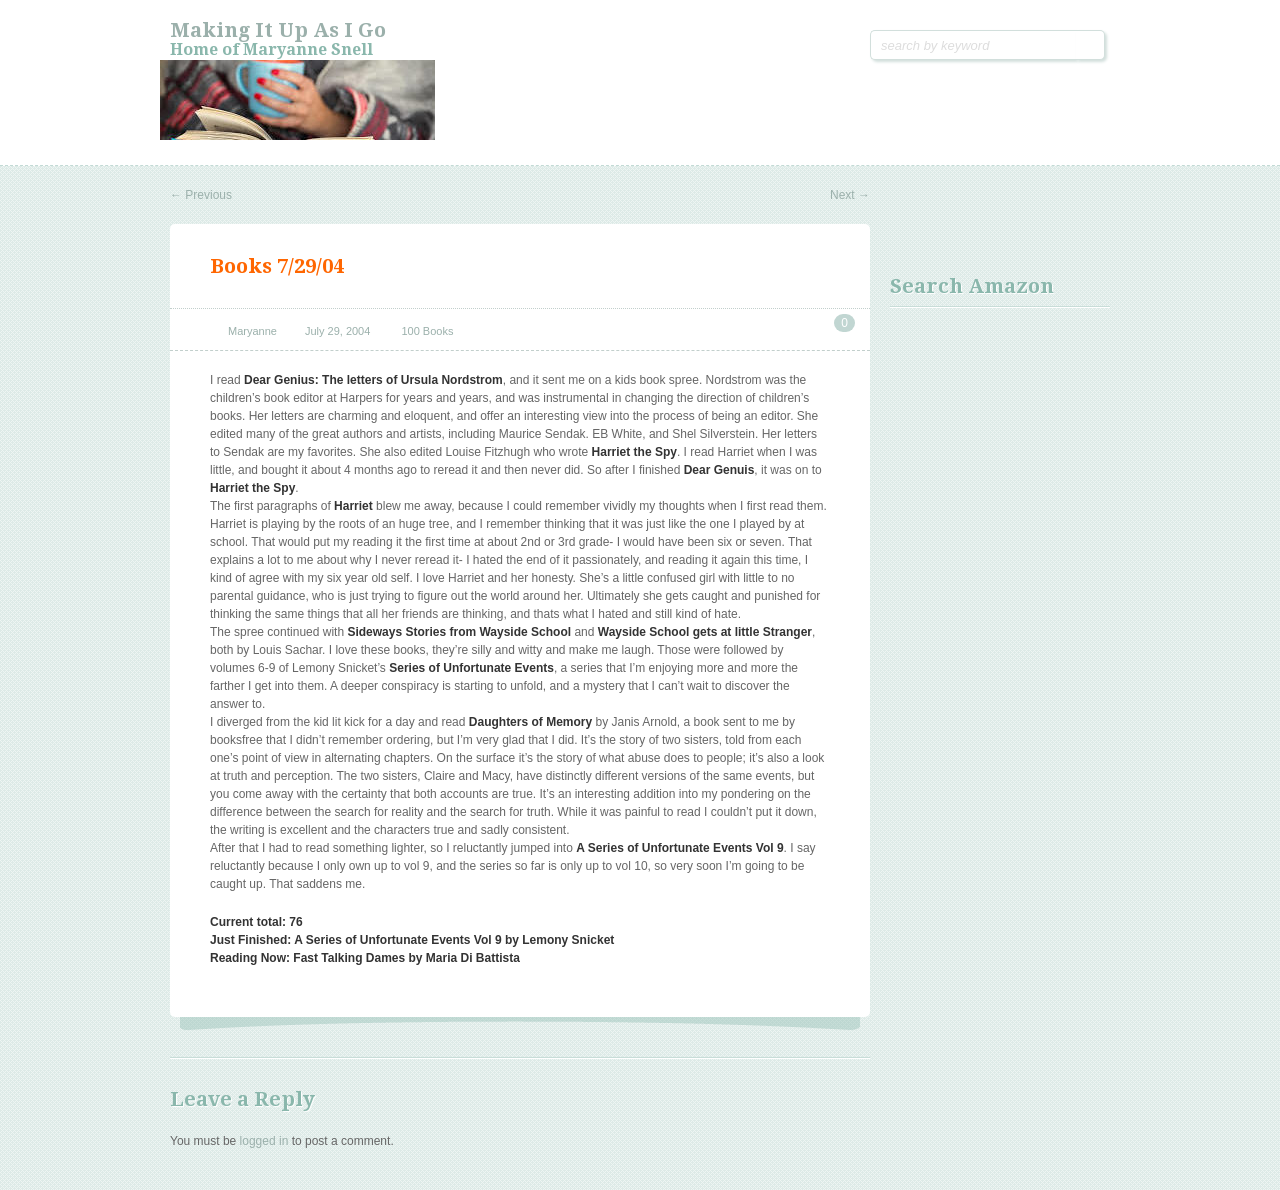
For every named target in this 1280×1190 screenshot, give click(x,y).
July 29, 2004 (337, 331)
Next (850, 195)
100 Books (427, 331)
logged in (264, 1141)
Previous (201, 195)
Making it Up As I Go (278, 30)
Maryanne (252, 331)
